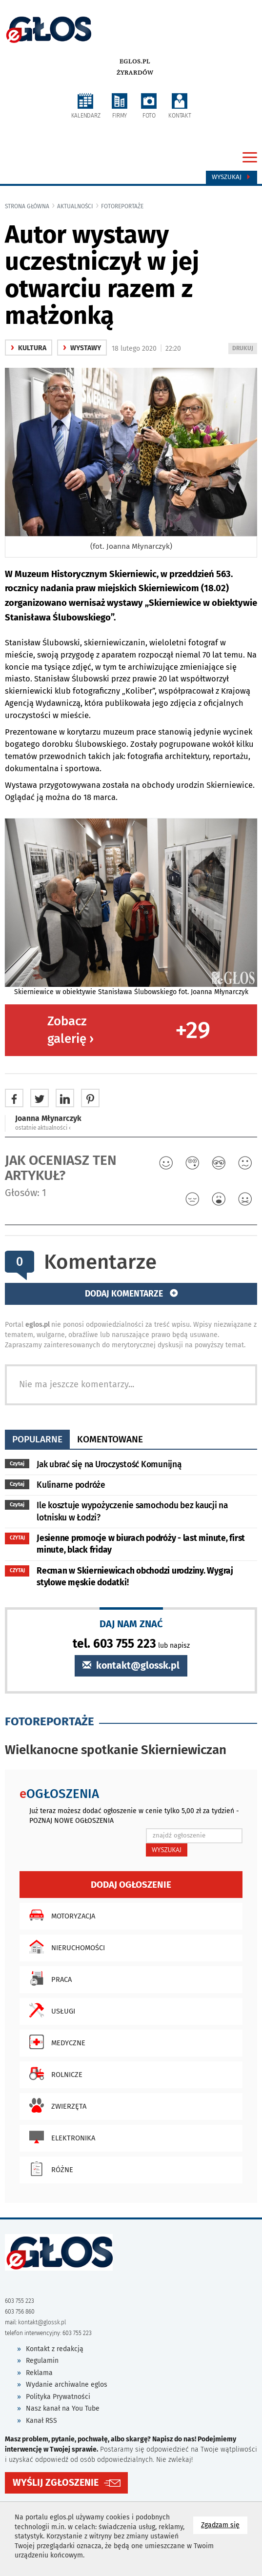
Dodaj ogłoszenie (131, 1884)
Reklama (39, 2373)
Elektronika (59, 2137)
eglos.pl (135, 61)
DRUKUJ (244, 349)
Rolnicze (53, 2073)
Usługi (49, 2010)
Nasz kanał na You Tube (63, 2408)
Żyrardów (135, 72)
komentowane (110, 1439)
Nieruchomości (64, 1947)
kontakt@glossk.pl (131, 1665)
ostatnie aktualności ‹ (43, 1127)
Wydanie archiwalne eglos (66, 2384)
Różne (48, 2169)
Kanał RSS (41, 2420)
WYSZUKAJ (166, 1849)
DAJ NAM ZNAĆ (131, 1623)
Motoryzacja (59, 1915)
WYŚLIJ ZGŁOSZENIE (56, 2482)
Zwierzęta (55, 2105)
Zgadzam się (224, 2524)
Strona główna (27, 206)
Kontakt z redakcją (54, 2349)
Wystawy (82, 348)
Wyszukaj (231, 177)
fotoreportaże (122, 206)
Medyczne (54, 2042)
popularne (37, 1439)
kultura (28, 348)
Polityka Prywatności (58, 2397)
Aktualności (75, 206)
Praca (48, 1978)
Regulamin (42, 2360)
